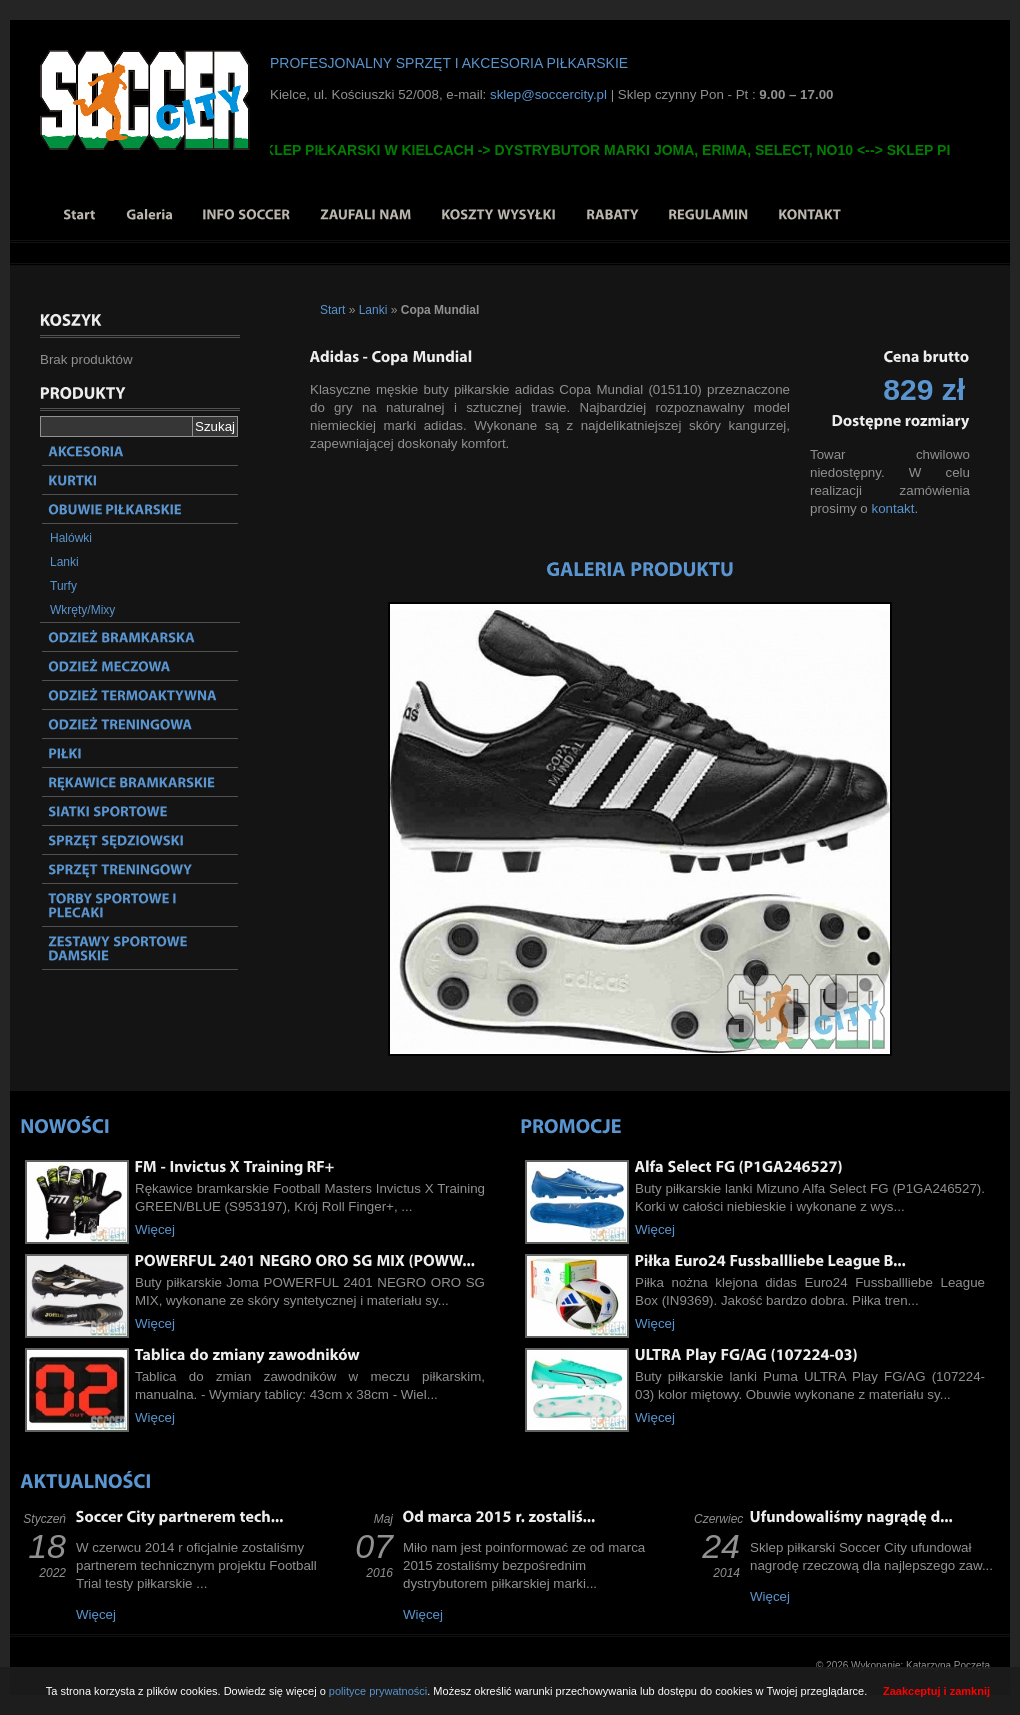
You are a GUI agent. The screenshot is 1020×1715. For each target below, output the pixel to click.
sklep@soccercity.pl (548, 94)
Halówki (71, 538)
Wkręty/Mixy (82, 610)
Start (332, 310)
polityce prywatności (378, 1691)
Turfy (63, 586)
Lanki (64, 562)
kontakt (892, 508)
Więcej (155, 1229)
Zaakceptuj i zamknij (936, 1691)
